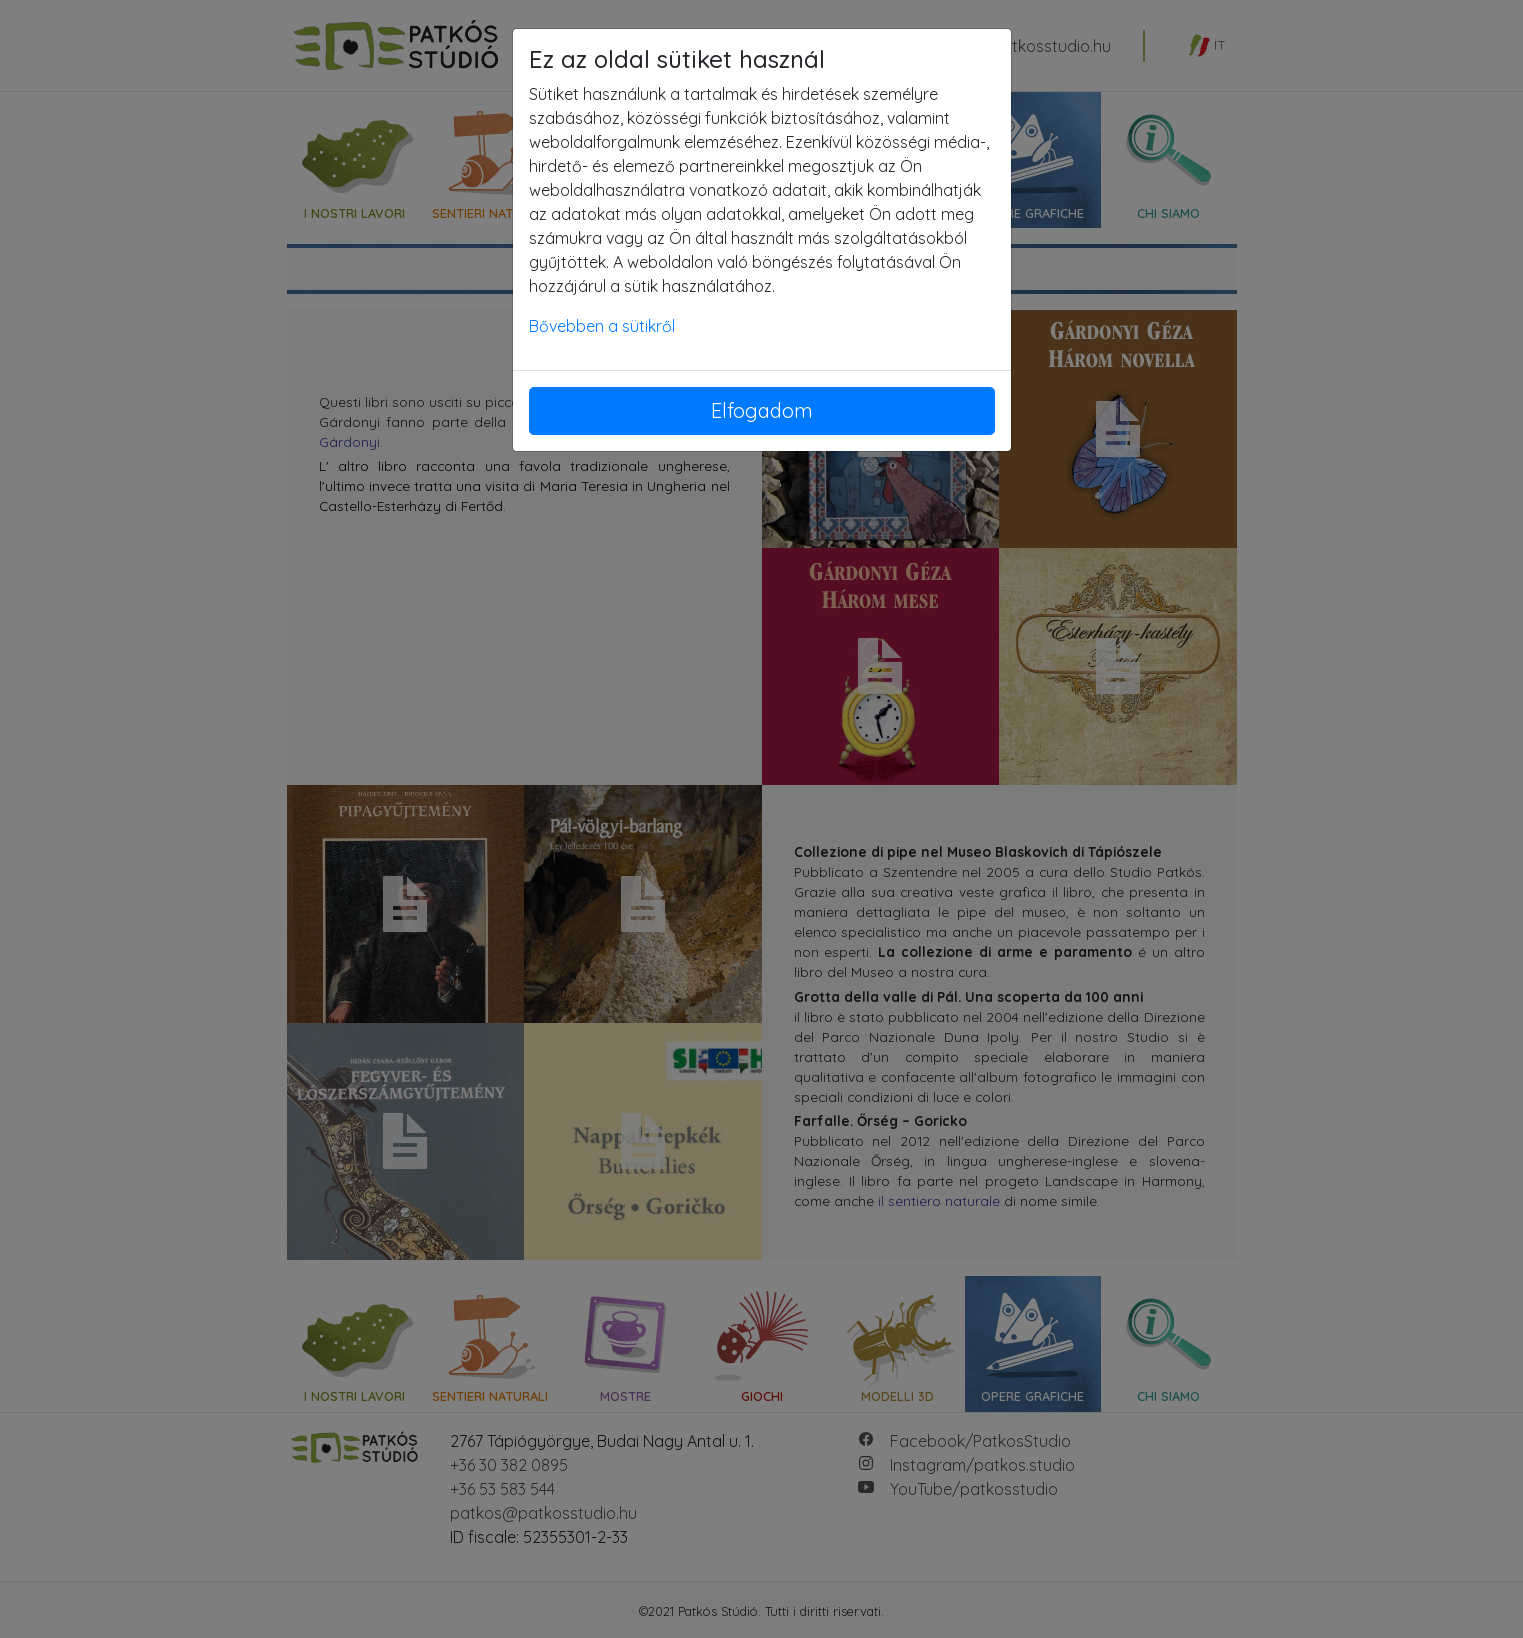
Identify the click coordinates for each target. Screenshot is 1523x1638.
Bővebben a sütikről (602, 326)
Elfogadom (762, 410)
